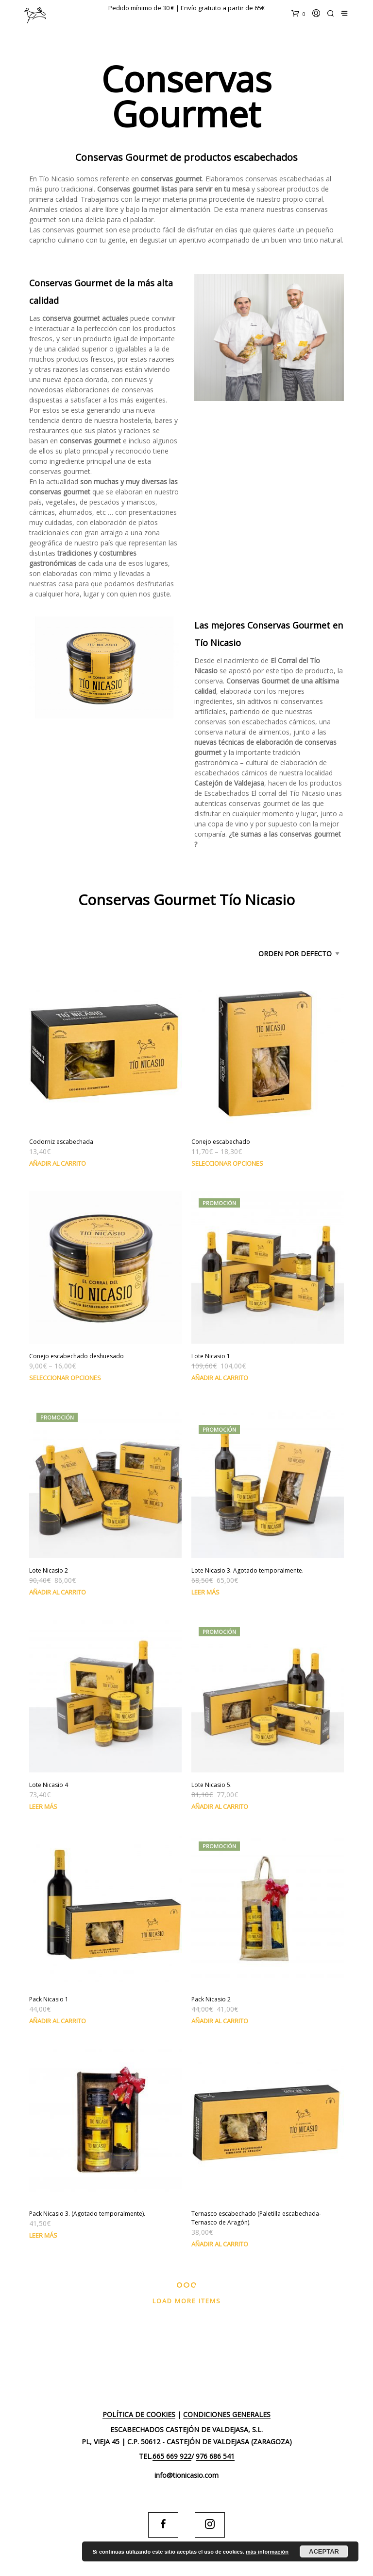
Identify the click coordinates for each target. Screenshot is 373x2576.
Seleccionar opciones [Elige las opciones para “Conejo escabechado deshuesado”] (65, 1377)
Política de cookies (138, 2414)
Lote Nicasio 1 (210, 1356)
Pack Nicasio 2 (211, 1999)
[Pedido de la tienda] (281, 954)
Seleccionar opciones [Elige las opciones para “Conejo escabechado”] (227, 1163)
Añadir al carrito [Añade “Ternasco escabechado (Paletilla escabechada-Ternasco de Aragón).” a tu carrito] (219, 2244)
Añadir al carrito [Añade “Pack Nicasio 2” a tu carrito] (219, 2020)
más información (267, 2552)
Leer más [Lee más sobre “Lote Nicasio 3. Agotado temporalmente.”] (205, 1592)
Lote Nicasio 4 (48, 1785)
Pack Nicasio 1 (48, 1999)
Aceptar (324, 2551)
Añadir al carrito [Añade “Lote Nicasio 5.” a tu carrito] (219, 1806)
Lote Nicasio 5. (211, 1785)
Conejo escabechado (220, 1142)
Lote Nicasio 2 (48, 1570)
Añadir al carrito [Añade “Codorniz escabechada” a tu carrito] (57, 1163)
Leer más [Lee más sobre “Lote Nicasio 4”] (43, 1806)
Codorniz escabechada (61, 1142)
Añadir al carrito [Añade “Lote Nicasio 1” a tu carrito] (219, 1377)
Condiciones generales (227, 2414)
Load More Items (187, 2300)
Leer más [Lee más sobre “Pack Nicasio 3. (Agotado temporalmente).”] (43, 2235)
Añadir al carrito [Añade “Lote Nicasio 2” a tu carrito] (57, 1592)
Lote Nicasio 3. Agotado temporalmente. (247, 1570)
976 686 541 (215, 2456)
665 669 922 (172, 2456)
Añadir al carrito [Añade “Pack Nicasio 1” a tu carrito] (57, 2020)
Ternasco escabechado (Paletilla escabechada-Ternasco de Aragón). (256, 2217)
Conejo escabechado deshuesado (76, 1356)
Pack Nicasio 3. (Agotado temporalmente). (87, 2213)
